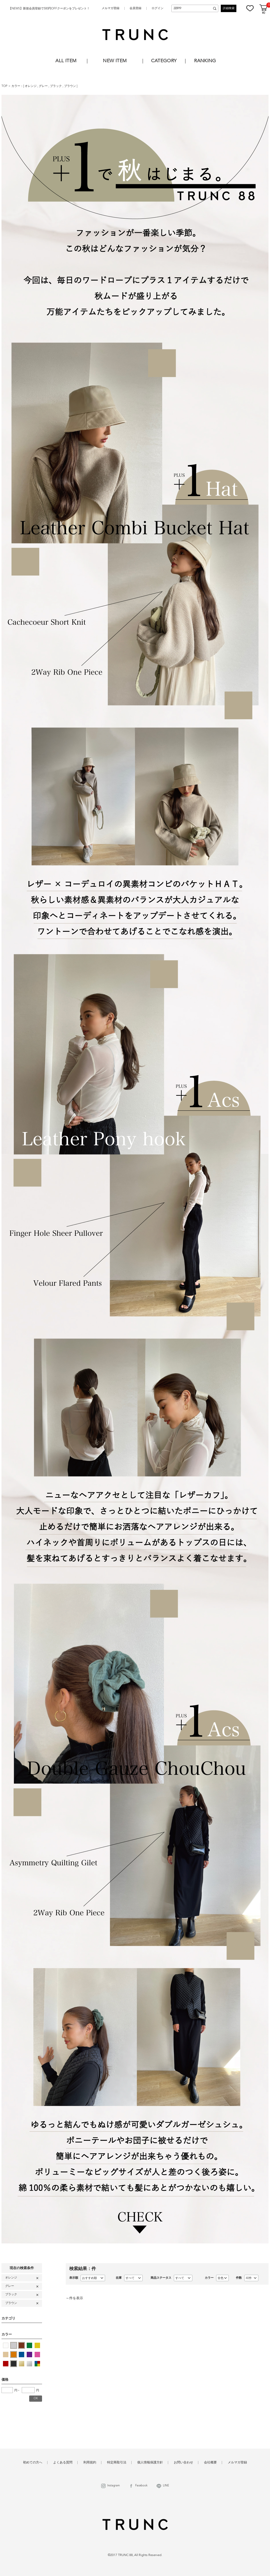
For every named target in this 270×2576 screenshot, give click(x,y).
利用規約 (89, 2462)
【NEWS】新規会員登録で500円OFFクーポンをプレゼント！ (49, 8)
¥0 (263, 13)
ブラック (56, 86)
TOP (4, 86)
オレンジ (31, 86)
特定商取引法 (116, 2462)
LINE (166, 2485)
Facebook (141, 2485)
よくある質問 (62, 2462)
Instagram (113, 2485)
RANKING (205, 61)
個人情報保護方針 (150, 2462)
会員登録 (135, 8)
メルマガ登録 (110, 8)
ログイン (157, 8)
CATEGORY (164, 61)
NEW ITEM (115, 61)
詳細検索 (229, 8)
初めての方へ (32, 2462)
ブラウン (70, 86)
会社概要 (210, 2462)
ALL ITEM (65, 61)
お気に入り (250, 8)
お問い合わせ (183, 2462)
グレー (43, 86)
